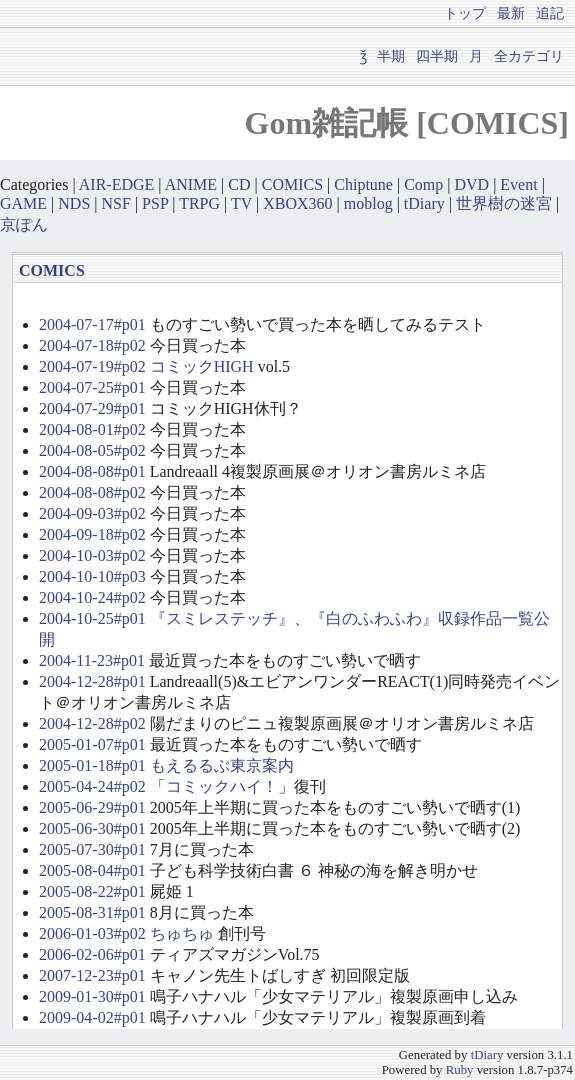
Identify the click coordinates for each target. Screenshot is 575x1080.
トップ (465, 13)
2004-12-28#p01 (92, 681)
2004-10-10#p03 (92, 576)
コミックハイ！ (222, 786)
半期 (391, 56)
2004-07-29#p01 (92, 408)
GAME (23, 203)
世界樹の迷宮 (504, 203)
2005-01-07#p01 (92, 744)
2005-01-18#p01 (92, 765)
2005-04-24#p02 (92, 786)
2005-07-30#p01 (92, 849)
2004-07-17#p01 (92, 324)
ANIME (191, 184)
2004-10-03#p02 (92, 555)
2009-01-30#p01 (92, 996)
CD (239, 184)
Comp (423, 184)
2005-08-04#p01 (92, 870)
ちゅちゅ (182, 933)
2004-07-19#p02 (92, 366)
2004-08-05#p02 (92, 450)
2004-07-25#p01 (92, 387)
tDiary (424, 203)
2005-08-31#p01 (92, 912)
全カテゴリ (529, 56)
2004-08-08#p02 (92, 492)
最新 (511, 13)
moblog (368, 203)
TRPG (199, 203)
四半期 (437, 56)
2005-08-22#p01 (92, 891)
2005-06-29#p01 (92, 807)
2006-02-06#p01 (92, 954)
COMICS (292, 184)
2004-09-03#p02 (92, 513)
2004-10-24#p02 (92, 597)
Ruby (460, 1070)
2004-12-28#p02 (92, 723)
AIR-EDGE (117, 184)
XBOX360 (297, 203)
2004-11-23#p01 (92, 660)
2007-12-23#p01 (92, 975)
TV (241, 203)
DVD (471, 184)
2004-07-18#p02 (92, 345)
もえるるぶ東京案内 (222, 765)
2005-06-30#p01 (92, 828)
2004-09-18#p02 (92, 534)
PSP (155, 203)
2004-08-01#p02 (92, 429)
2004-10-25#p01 (92, 618)
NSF (116, 203)
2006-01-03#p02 (92, 933)
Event (518, 184)
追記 (550, 13)
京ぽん (24, 224)
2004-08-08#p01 (92, 471)
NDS (74, 203)
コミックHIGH (202, 366)
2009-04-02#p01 (92, 1017)
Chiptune (363, 184)
